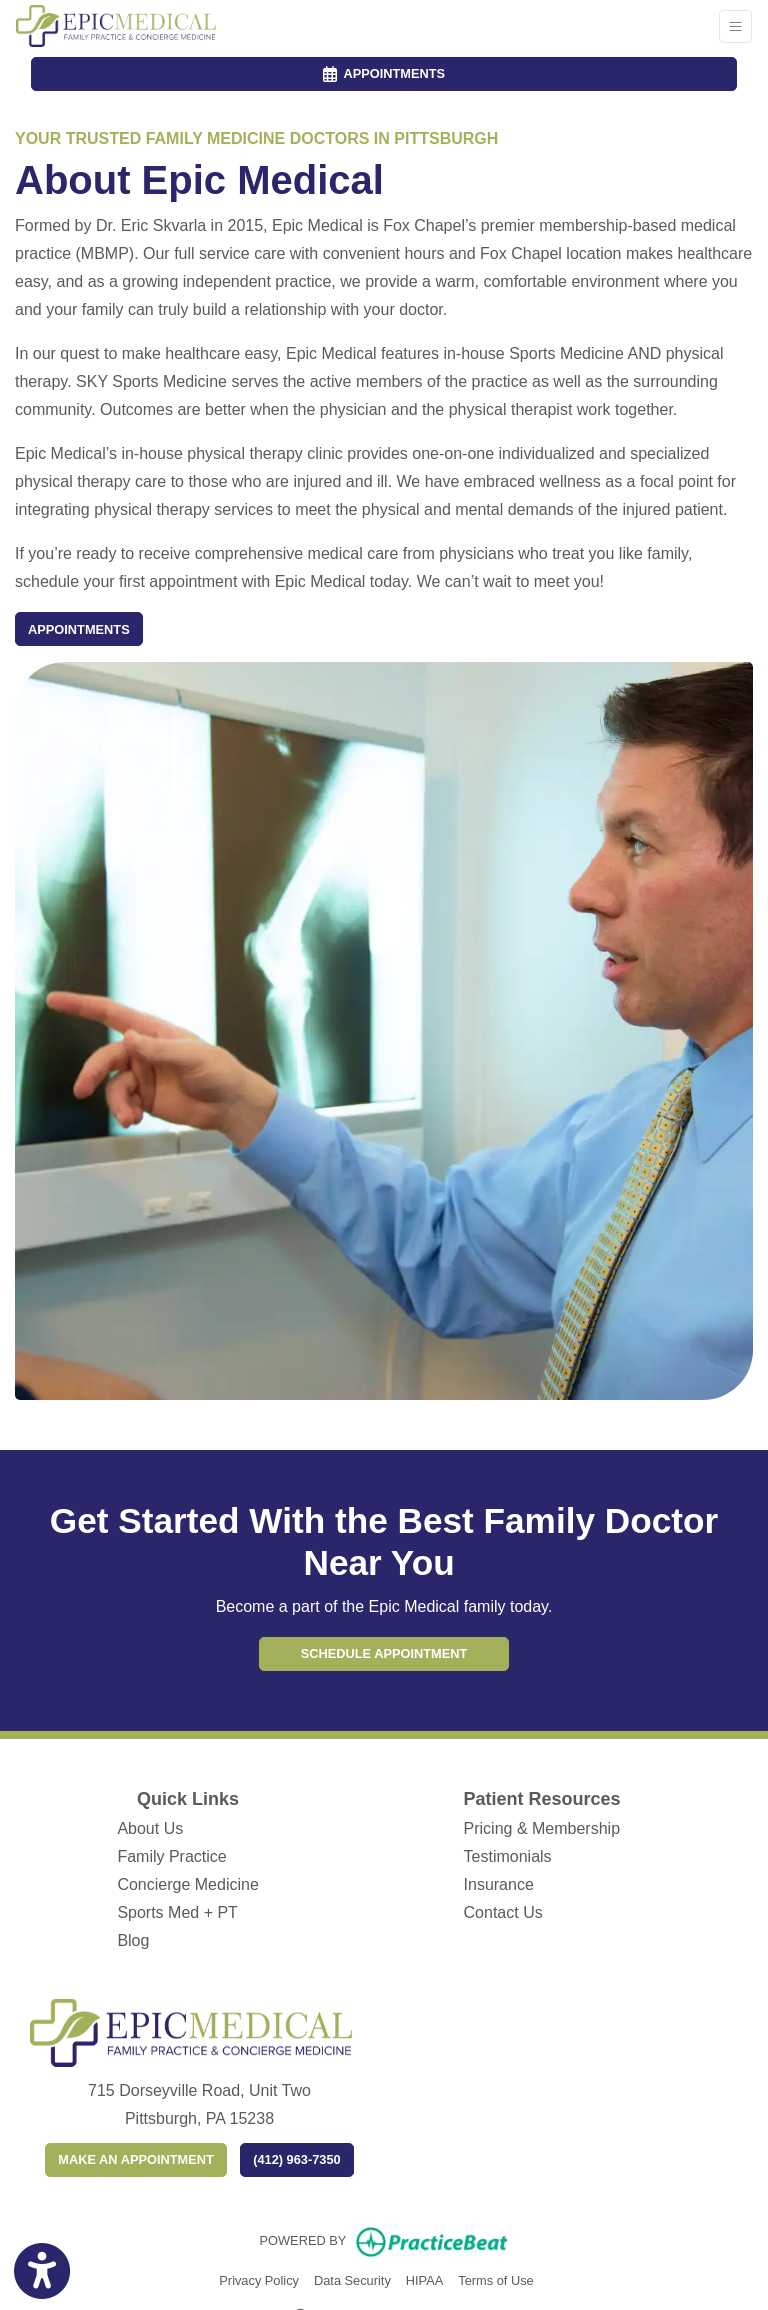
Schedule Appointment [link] (384, 1653)
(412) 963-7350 (297, 2159)
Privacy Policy (259, 2279)
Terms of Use (495, 2279)
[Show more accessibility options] (42, 2272)
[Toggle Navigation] (735, 26)
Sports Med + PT (177, 1912)
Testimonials (508, 1856)
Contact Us (503, 1912)
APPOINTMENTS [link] (384, 73)
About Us (150, 1828)
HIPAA (424, 2279)
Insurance (499, 1884)
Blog (133, 1940)
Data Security (352, 2279)
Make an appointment (135, 2159)
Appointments (79, 629)
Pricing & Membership (542, 1828)
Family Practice (171, 1856)
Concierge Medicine (187, 1884)
